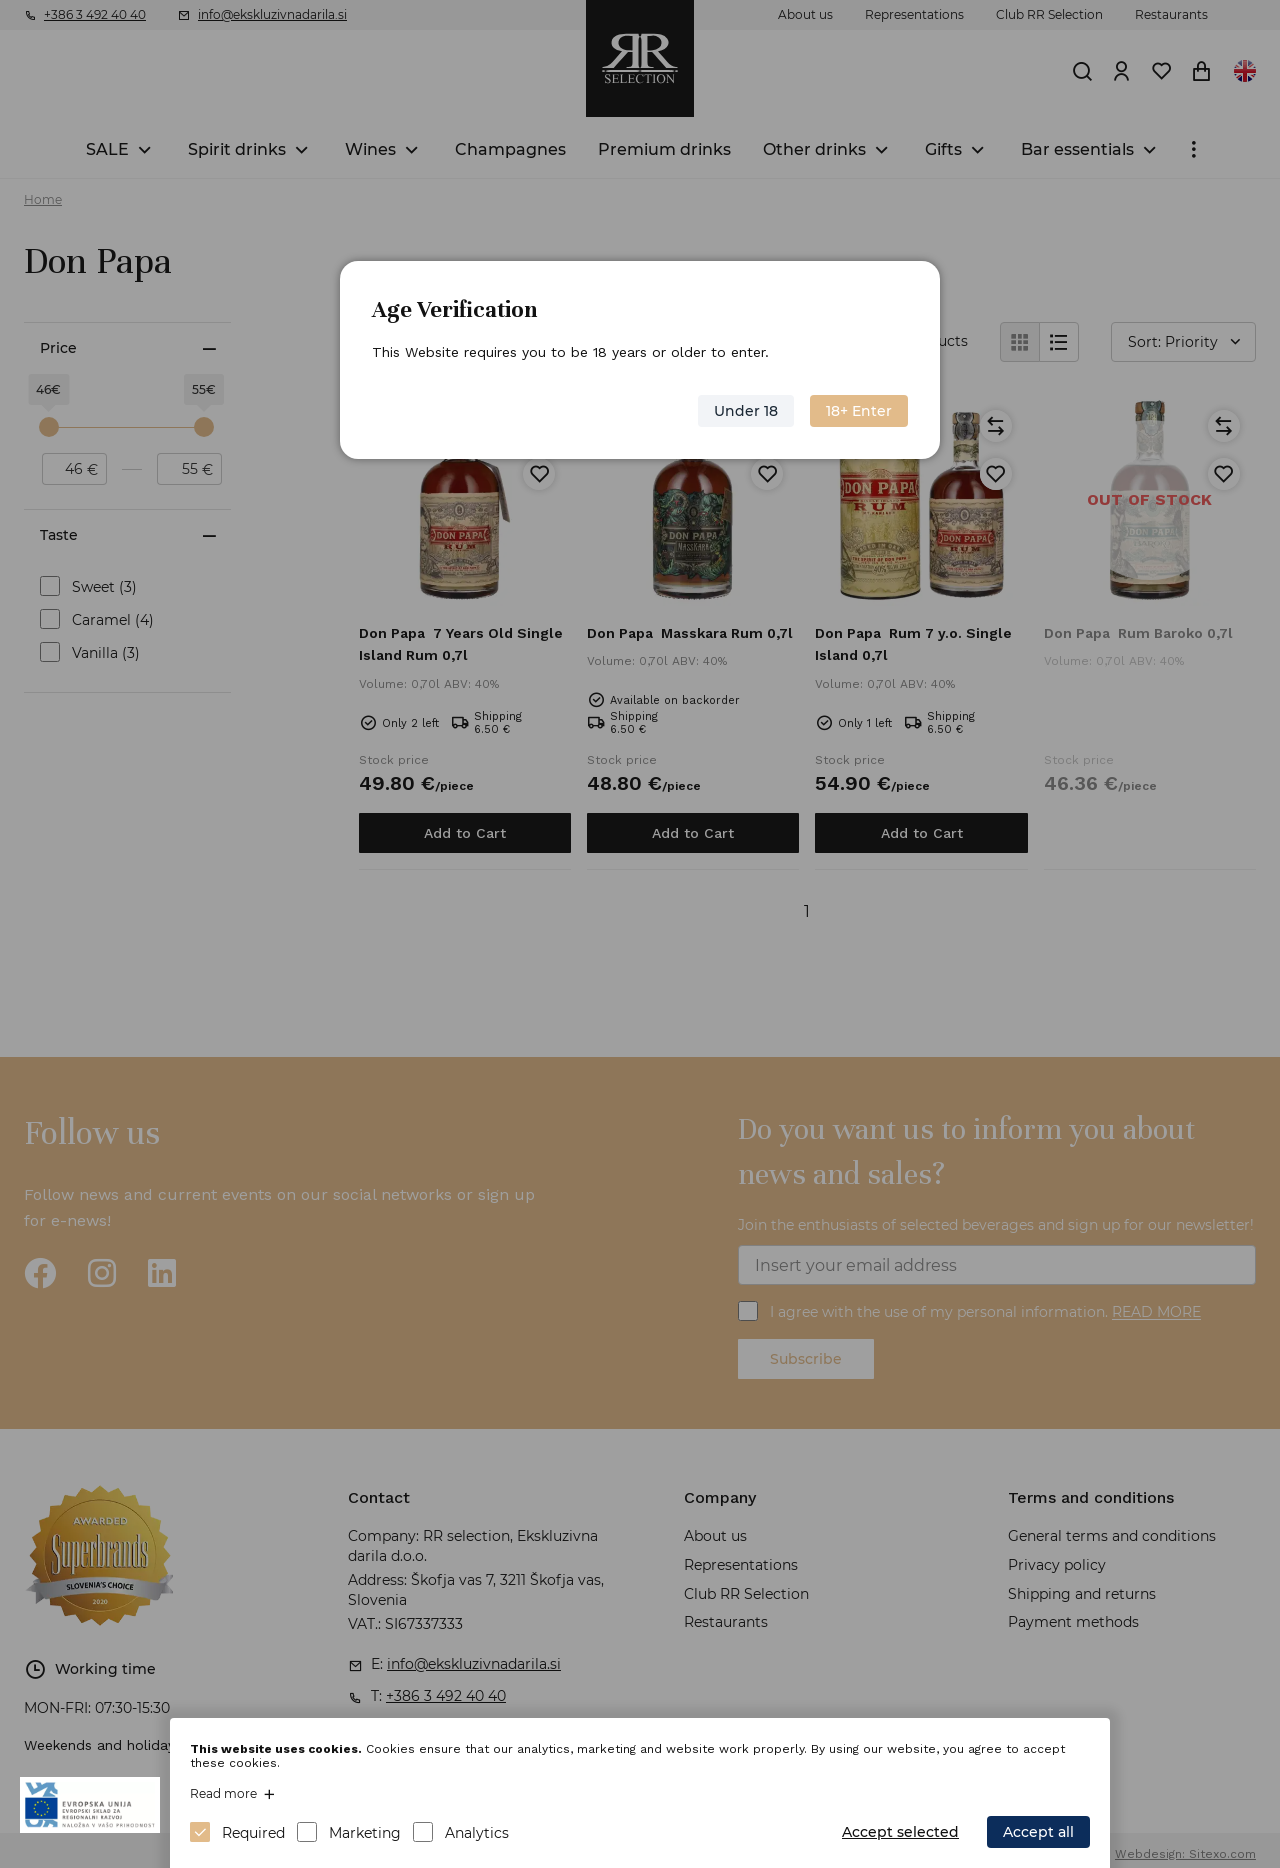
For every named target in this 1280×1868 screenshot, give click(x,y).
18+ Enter (859, 411)
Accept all (1038, 1832)
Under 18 (746, 411)
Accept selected (900, 1832)
